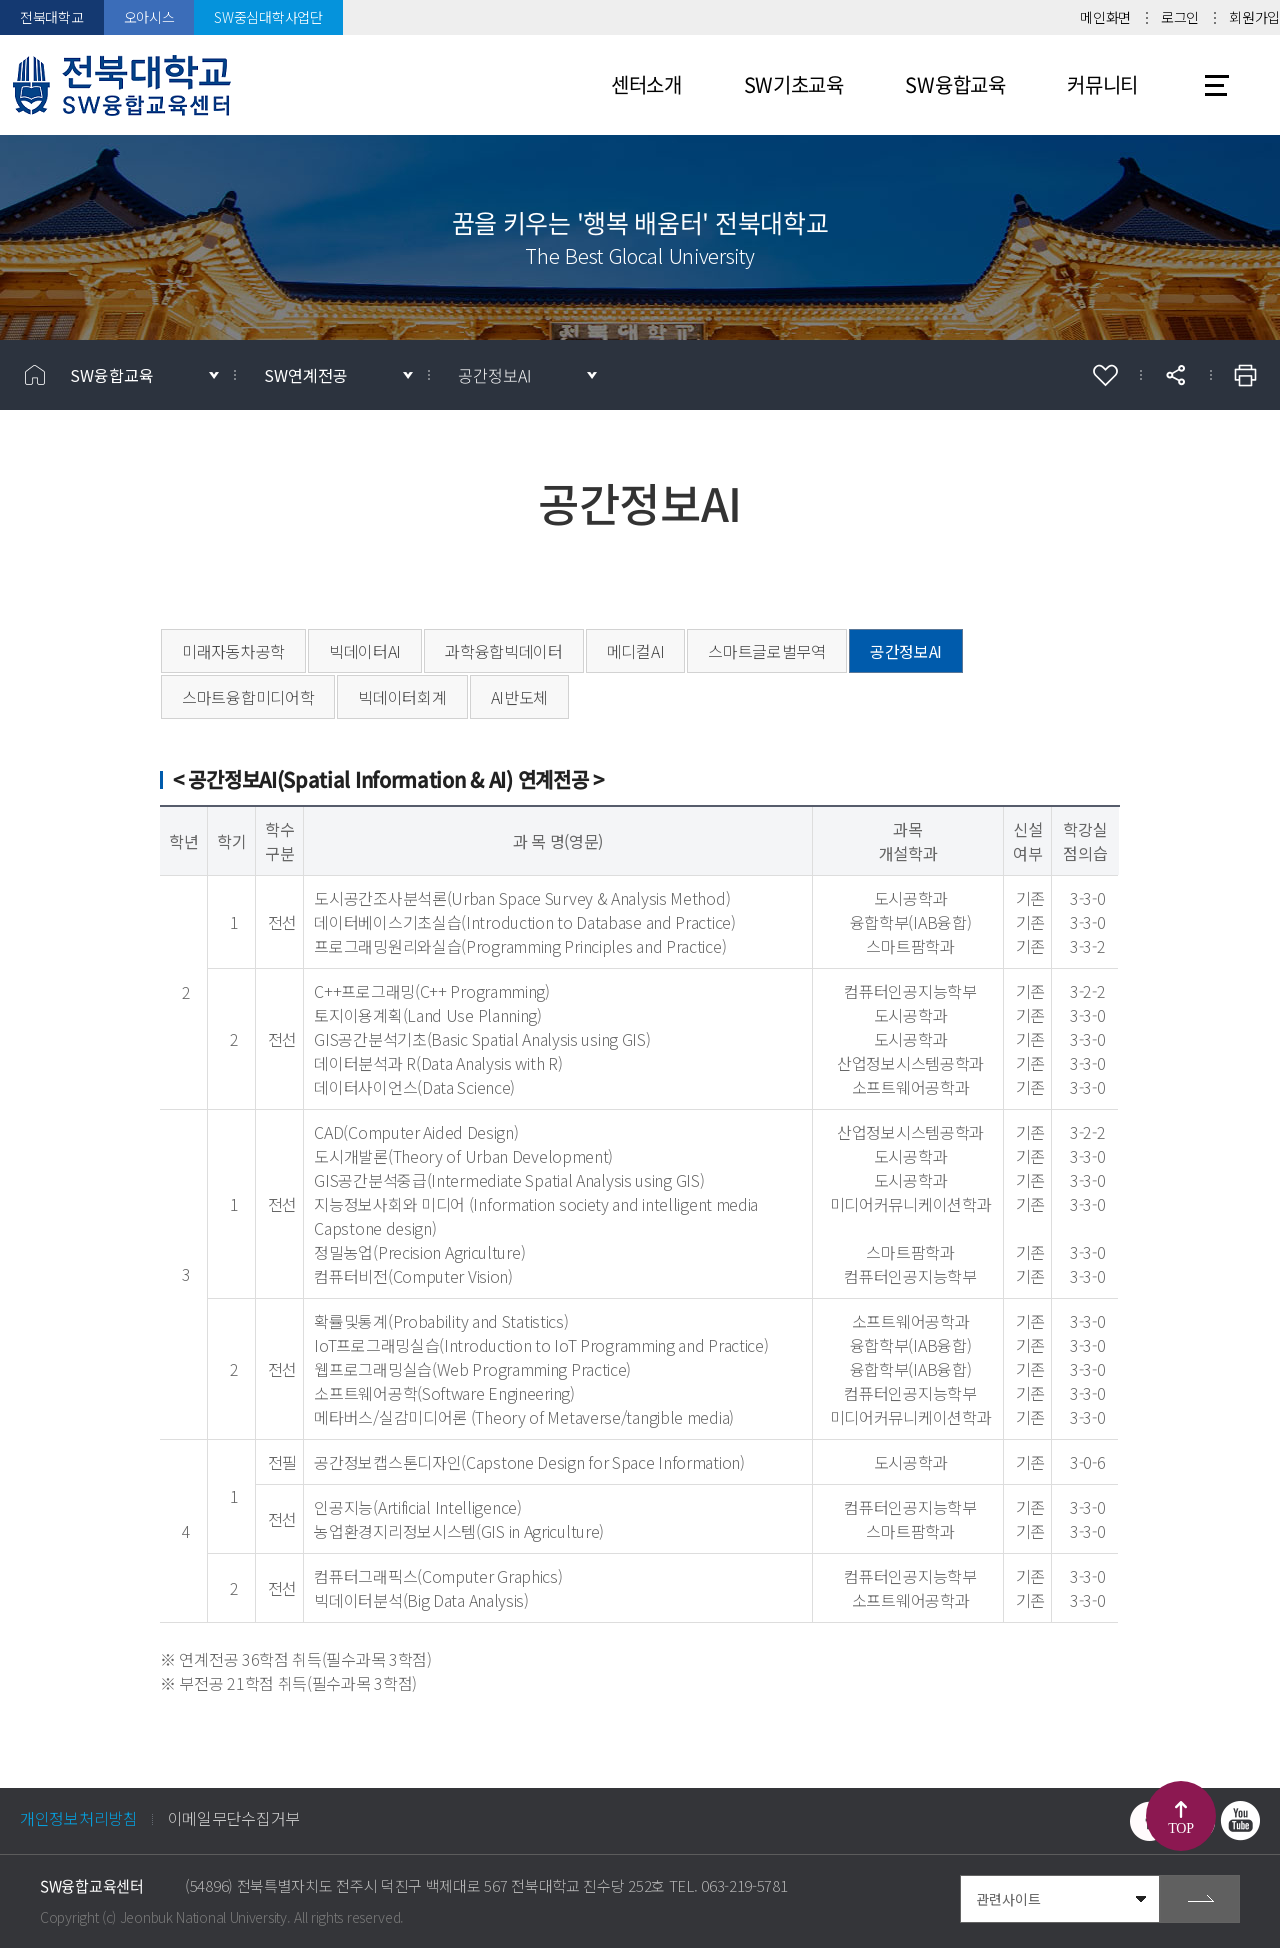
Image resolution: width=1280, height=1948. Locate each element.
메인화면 (1105, 17)
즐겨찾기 (1105, 375)
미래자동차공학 (233, 651)
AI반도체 (520, 697)
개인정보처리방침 (79, 1818)
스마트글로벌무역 (767, 651)
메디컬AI (636, 651)
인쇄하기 (1245, 375)
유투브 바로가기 (1240, 1821)
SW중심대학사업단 (268, 17)
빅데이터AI (365, 651)
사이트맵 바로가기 (1217, 85)
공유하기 (1175, 375)
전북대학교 (52, 17)
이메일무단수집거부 (234, 1818)
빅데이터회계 (402, 697)
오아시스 (149, 17)
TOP (1180, 1828)
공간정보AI (494, 375)
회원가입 (1254, 17)
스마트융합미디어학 (248, 697)
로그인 (1180, 17)
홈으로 (35, 375)
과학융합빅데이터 (504, 651)
